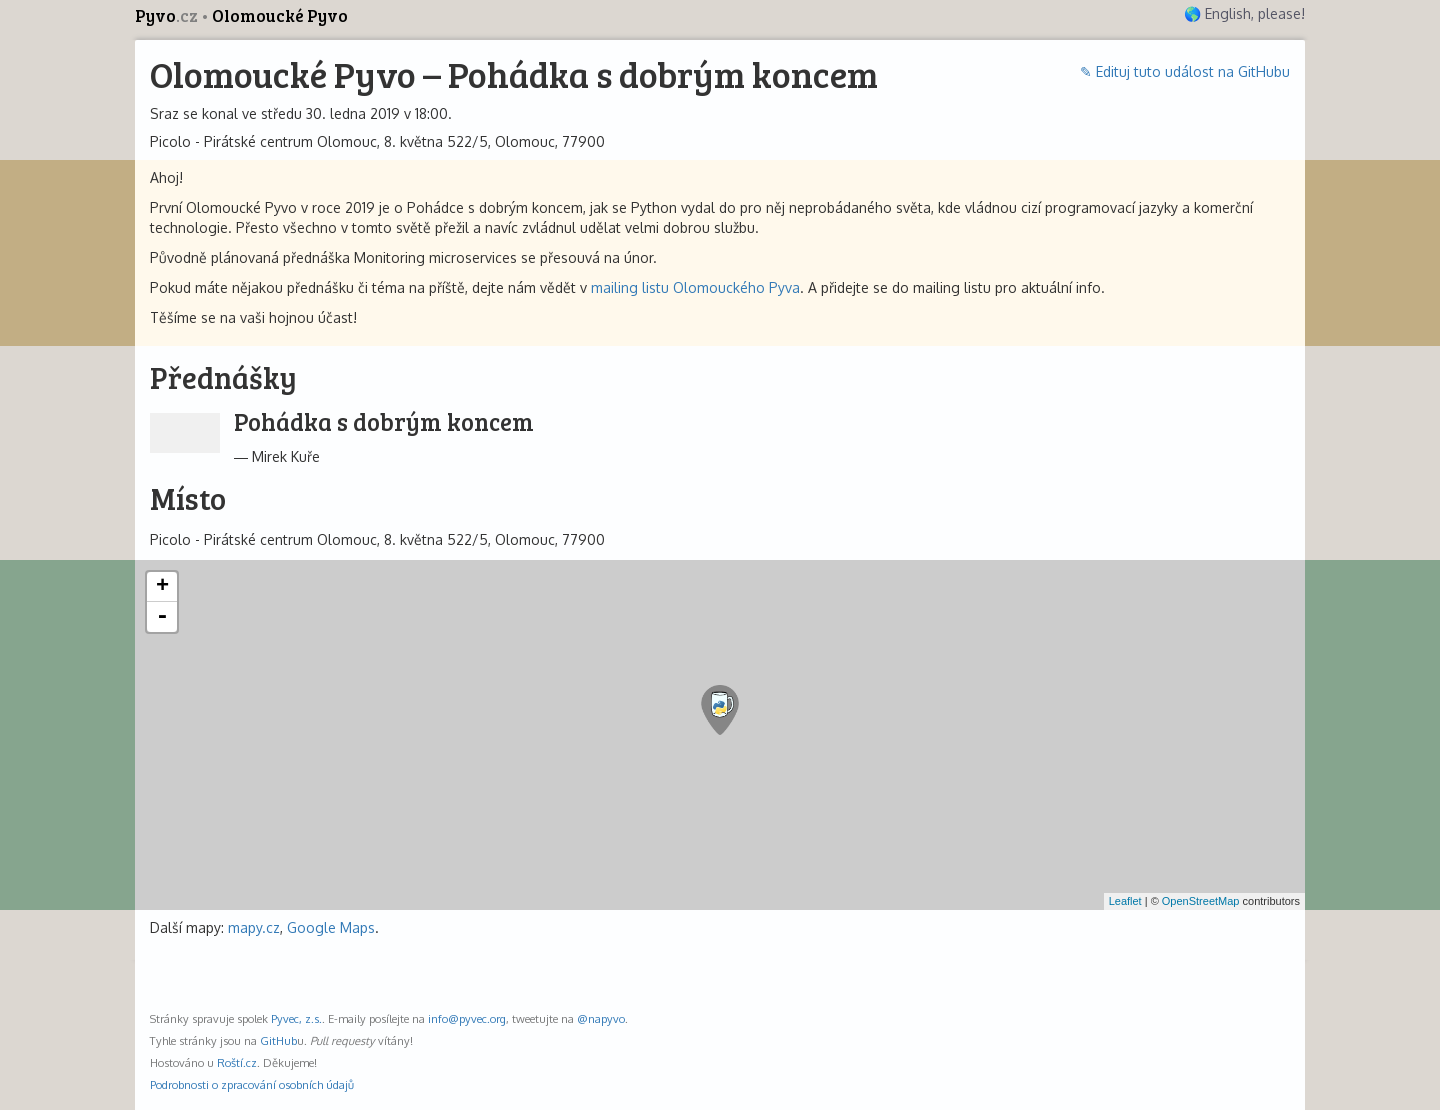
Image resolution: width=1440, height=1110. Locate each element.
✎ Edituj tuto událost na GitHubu (1185, 71)
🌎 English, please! (1244, 13)
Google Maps (331, 927)
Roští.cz (237, 1062)
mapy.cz (254, 927)
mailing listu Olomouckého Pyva (695, 287)
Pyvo (168, 15)
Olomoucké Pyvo (280, 15)
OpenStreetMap (1201, 901)
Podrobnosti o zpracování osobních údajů (252, 1084)
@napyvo (601, 1018)
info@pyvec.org (467, 1018)
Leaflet (1125, 901)
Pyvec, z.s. (296, 1018)
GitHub (278, 1040)
